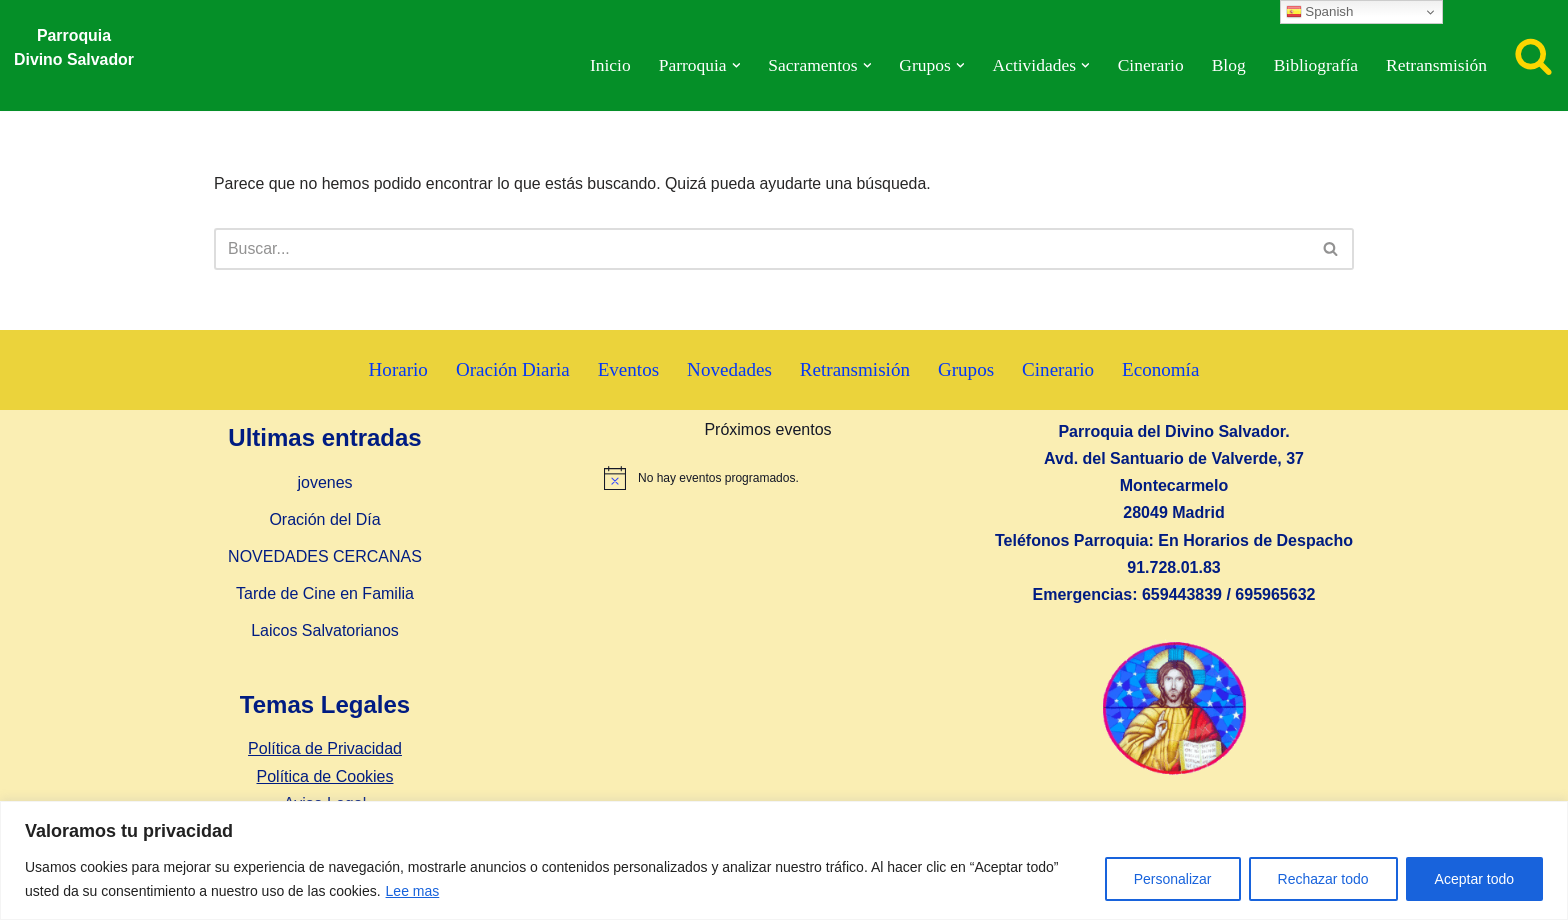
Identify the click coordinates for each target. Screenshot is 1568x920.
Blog (1227, 66)
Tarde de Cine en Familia (325, 594)
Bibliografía (1314, 66)
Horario (397, 370)
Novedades (729, 370)
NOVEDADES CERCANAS (325, 557)
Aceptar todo (1474, 879)
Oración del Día (324, 520)
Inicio (605, 66)
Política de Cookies (325, 776)
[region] (784, 860)
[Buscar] (1533, 55)
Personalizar (1173, 879)
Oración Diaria (511, 370)
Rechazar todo (1323, 879)
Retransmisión (1436, 66)
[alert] (768, 479)
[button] (732, 65)
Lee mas (413, 891)
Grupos (967, 370)
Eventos (628, 370)
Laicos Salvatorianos (325, 631)
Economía (1163, 370)
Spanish (1320, 12)
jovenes (324, 482)
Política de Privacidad (325, 749)
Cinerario (1149, 66)
